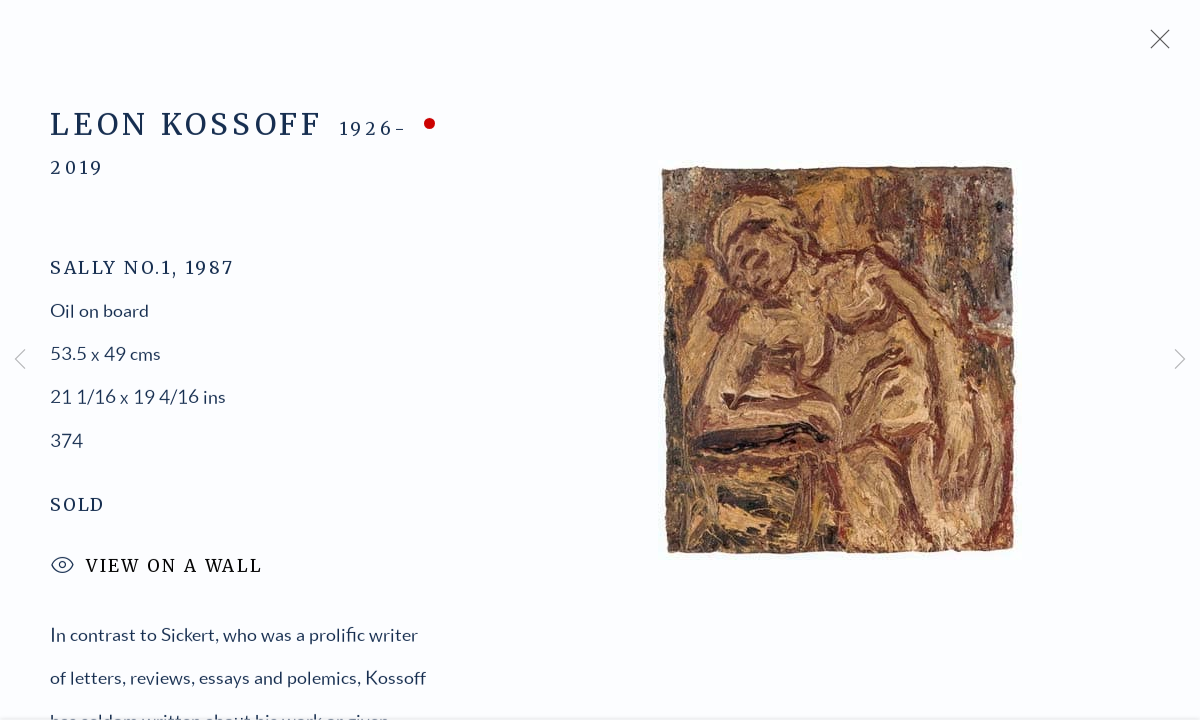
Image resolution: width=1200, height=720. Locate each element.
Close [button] (1155, 45)
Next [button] (1180, 360)
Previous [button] (20, 360)
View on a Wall (156, 570)
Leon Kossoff (187, 127)
